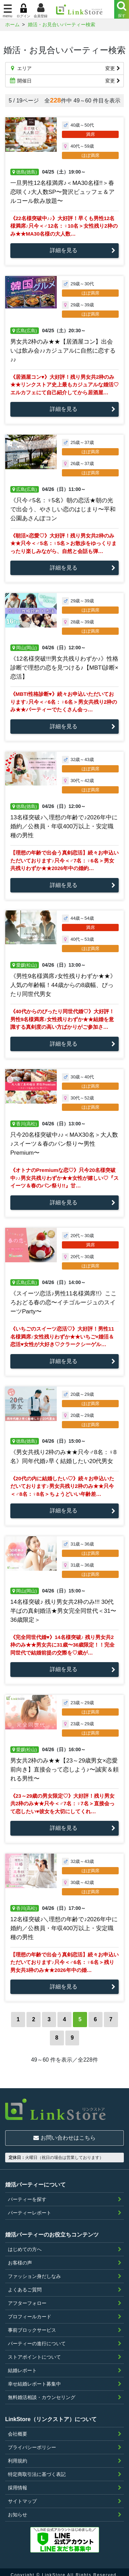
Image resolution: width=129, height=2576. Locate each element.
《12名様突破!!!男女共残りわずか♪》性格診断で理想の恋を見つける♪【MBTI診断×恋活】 (64, 667)
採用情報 (17, 2482)
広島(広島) (24, 330)
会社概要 (17, 2428)
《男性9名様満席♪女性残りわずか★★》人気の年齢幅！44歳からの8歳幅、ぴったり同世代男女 (63, 985)
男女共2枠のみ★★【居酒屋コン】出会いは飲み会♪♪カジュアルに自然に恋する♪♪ (63, 350)
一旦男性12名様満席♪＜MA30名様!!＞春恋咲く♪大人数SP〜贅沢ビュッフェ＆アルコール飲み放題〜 (62, 192)
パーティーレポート (29, 2207)
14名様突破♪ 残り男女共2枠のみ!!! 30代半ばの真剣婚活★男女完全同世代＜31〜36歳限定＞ (63, 1611)
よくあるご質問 (25, 2284)
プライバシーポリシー (32, 2442)
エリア (64, 68)
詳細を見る (63, 250)
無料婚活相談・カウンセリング (41, 2392)
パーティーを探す (27, 2194)
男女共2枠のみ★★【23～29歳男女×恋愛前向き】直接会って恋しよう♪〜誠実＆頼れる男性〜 (64, 1769)
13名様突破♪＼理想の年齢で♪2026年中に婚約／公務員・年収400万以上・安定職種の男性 (64, 826)
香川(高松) (24, 1123)
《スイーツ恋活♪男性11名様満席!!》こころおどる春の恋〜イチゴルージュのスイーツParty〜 (63, 1302)
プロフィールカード (29, 2311)
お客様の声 (20, 2257)
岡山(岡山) (24, 647)
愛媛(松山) (24, 965)
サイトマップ (22, 2495)
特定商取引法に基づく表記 (37, 2468)
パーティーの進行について (37, 2338)
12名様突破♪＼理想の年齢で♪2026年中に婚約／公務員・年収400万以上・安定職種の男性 (64, 1928)
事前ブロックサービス (32, 2324)
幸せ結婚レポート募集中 (34, 2378)
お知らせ (17, 2509)
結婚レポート (22, 2365)
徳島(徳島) (24, 172)
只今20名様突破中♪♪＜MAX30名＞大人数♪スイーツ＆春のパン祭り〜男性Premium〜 (64, 1144)
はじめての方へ (25, 2244)
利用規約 (17, 2455)
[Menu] (121, 9)
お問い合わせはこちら (64, 2132)
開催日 (64, 81)
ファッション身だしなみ (34, 2270)
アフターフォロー (27, 2297)
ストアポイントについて (34, 2351)
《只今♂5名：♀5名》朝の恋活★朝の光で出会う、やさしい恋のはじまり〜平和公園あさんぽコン (63, 509)
